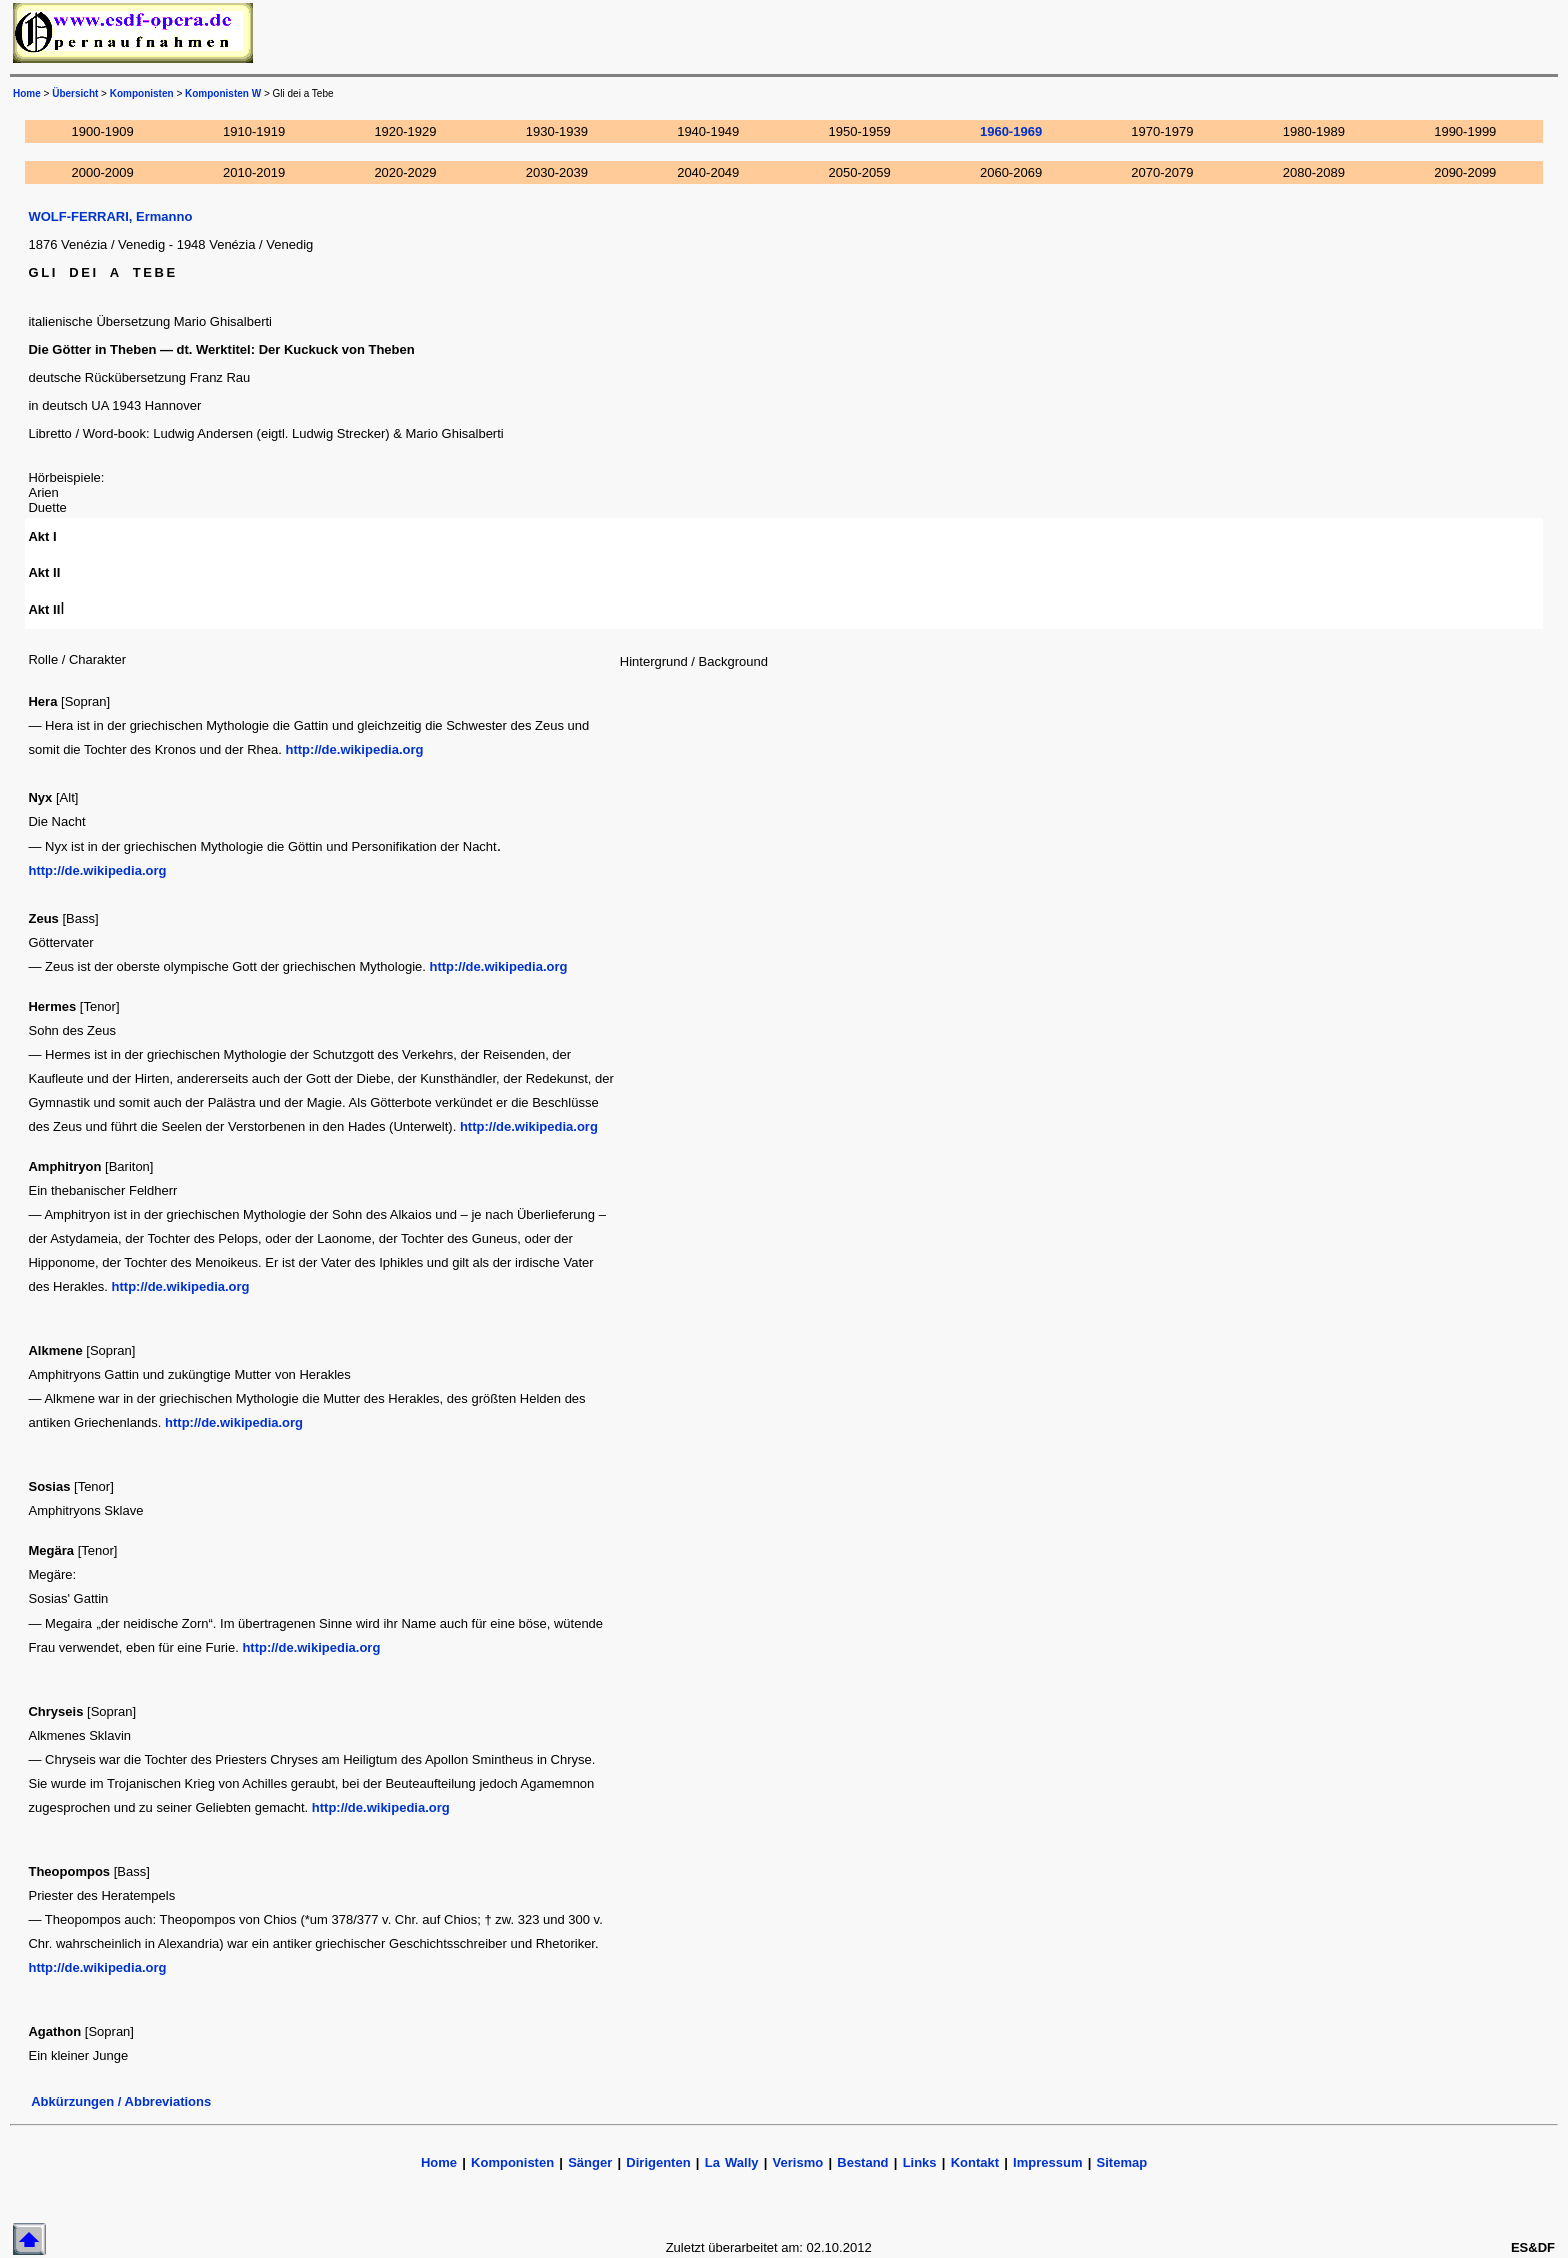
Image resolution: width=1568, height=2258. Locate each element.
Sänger (590, 2162)
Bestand (862, 2162)
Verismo (798, 2162)
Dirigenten (658, 2162)
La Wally (732, 2162)
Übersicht (75, 93)
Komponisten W (223, 93)
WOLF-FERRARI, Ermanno (110, 216)
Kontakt (975, 2162)
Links (920, 2162)
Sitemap (1122, 2162)
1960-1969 (1011, 131)
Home (439, 2162)
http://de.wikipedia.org (355, 749)
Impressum (1047, 2162)
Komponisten (142, 93)
